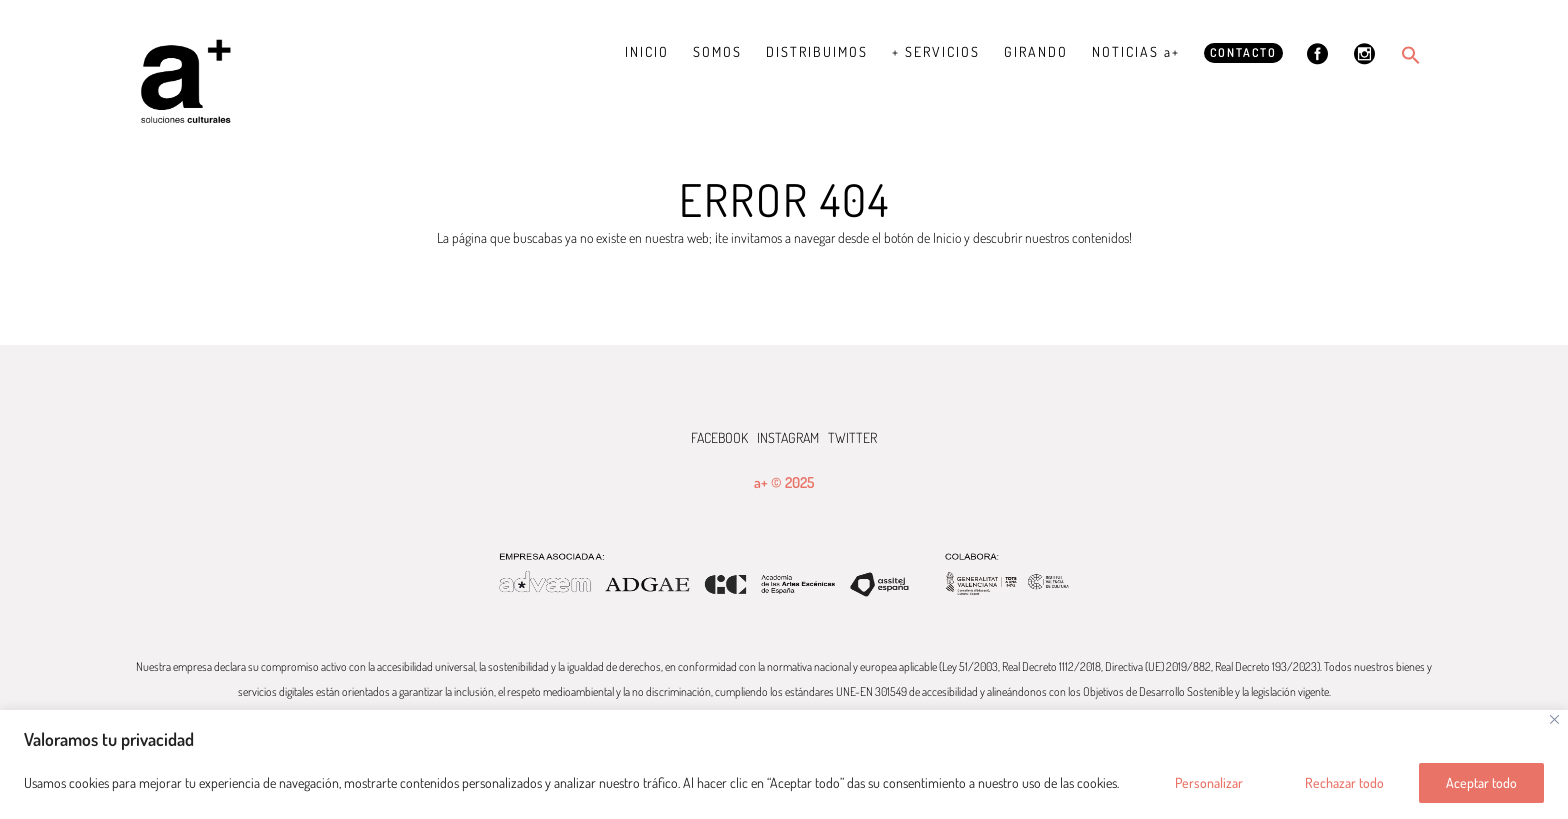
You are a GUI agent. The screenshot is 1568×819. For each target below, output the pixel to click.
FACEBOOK (719, 437)
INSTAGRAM (788, 437)
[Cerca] (1554, 719)
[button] (1411, 55)
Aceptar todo (1481, 782)
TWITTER (852, 437)
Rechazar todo (1344, 782)
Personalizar (1209, 782)
